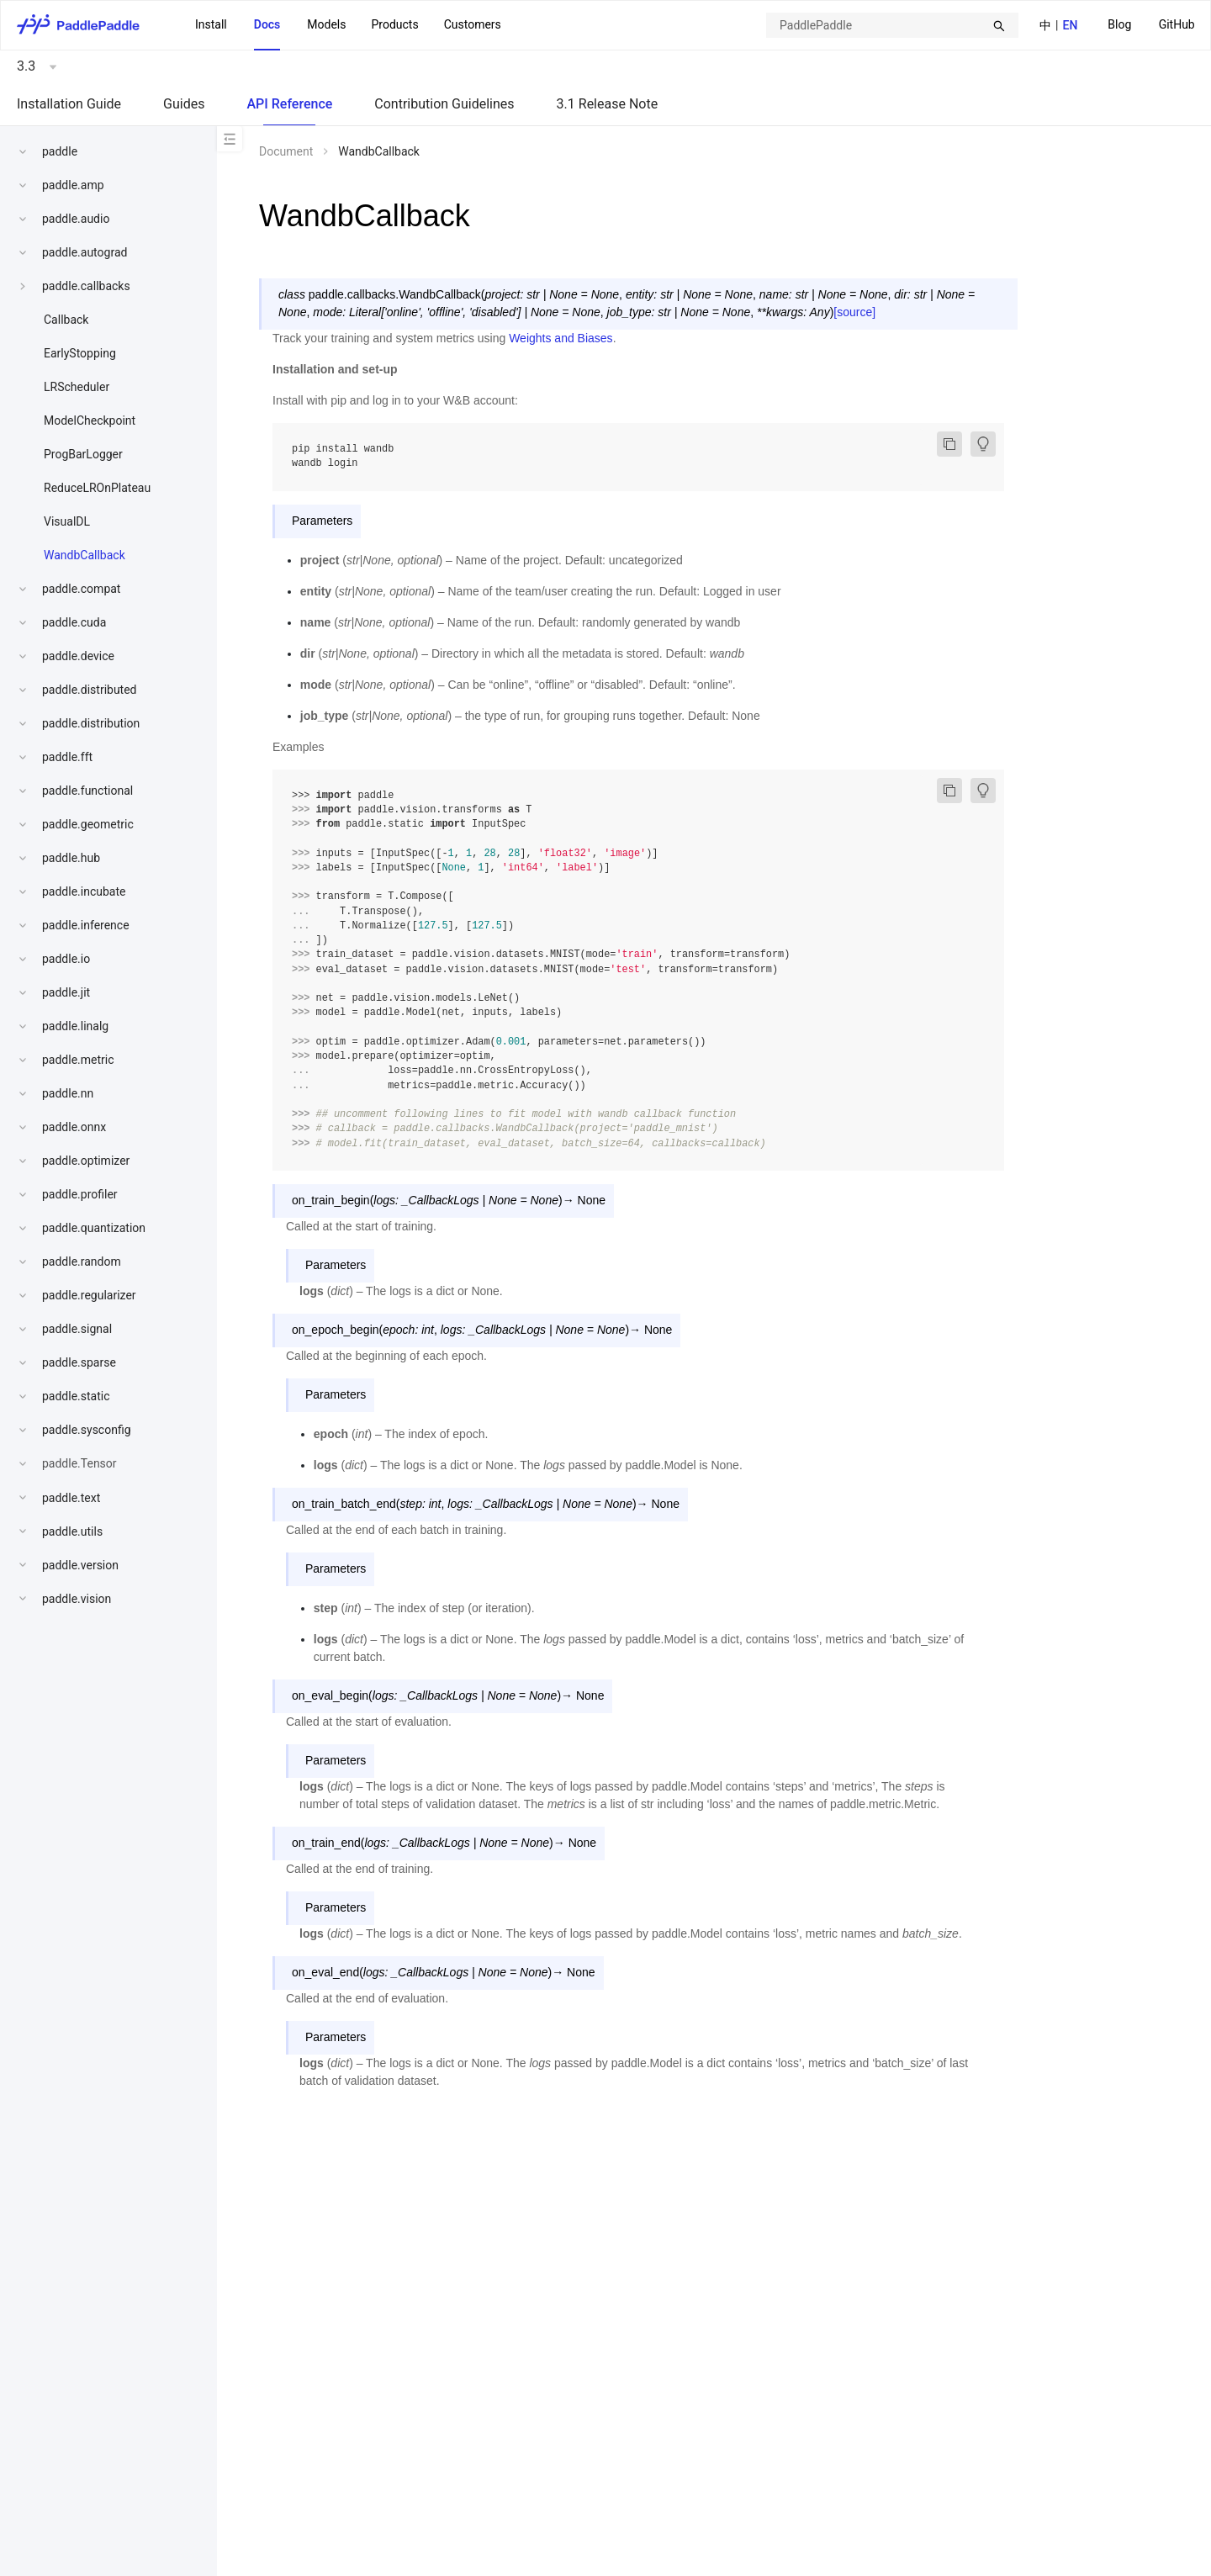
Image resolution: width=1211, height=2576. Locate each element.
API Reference (289, 104)
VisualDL (67, 521)
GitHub (1177, 24)
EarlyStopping (80, 353)
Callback (66, 319)
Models (326, 24)
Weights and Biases (560, 338)
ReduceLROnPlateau (97, 488)
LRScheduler (76, 387)
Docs (267, 24)
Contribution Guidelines (444, 104)
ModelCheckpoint (89, 420)
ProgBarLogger (83, 454)
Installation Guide (69, 104)
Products (394, 24)
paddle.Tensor (79, 1463)
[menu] (1151, 25)
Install (211, 24)
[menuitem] (1119, 25)
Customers (472, 24)
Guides (183, 104)
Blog (1119, 24)
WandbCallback (84, 555)
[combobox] (892, 25)
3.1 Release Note (607, 104)
